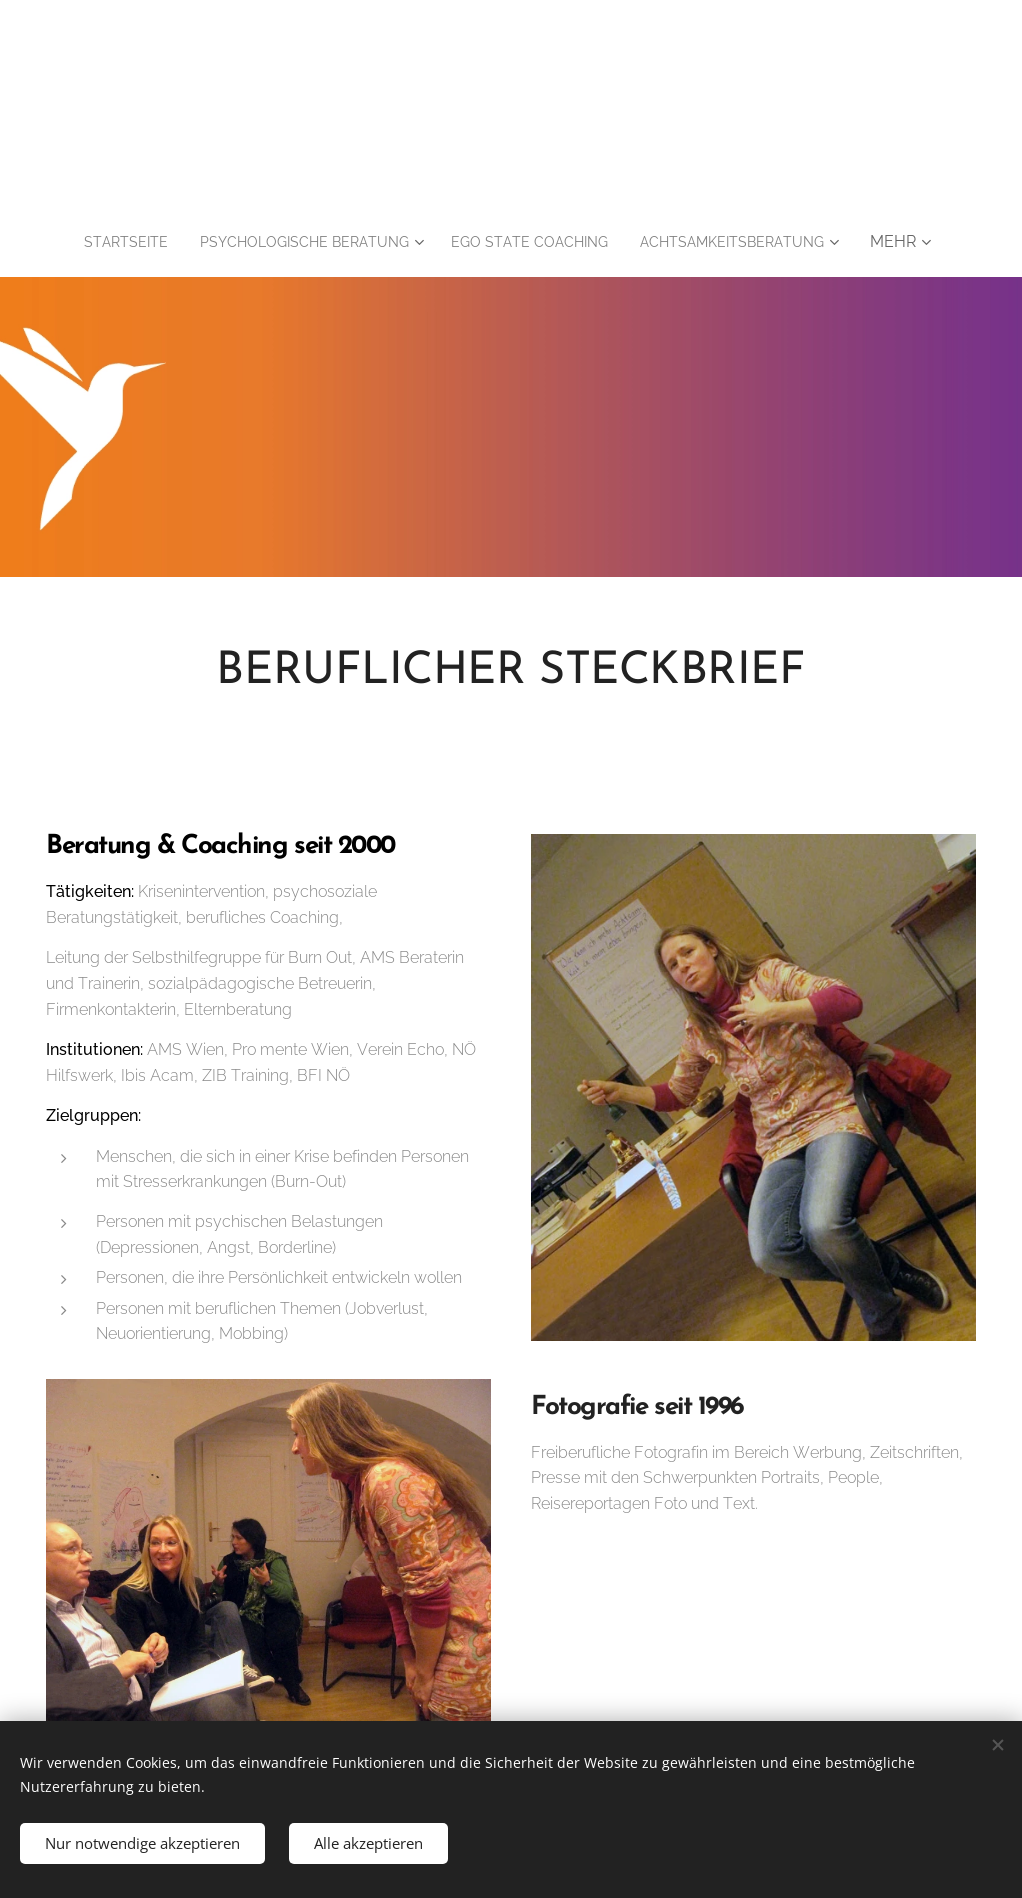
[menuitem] (98, 242)
